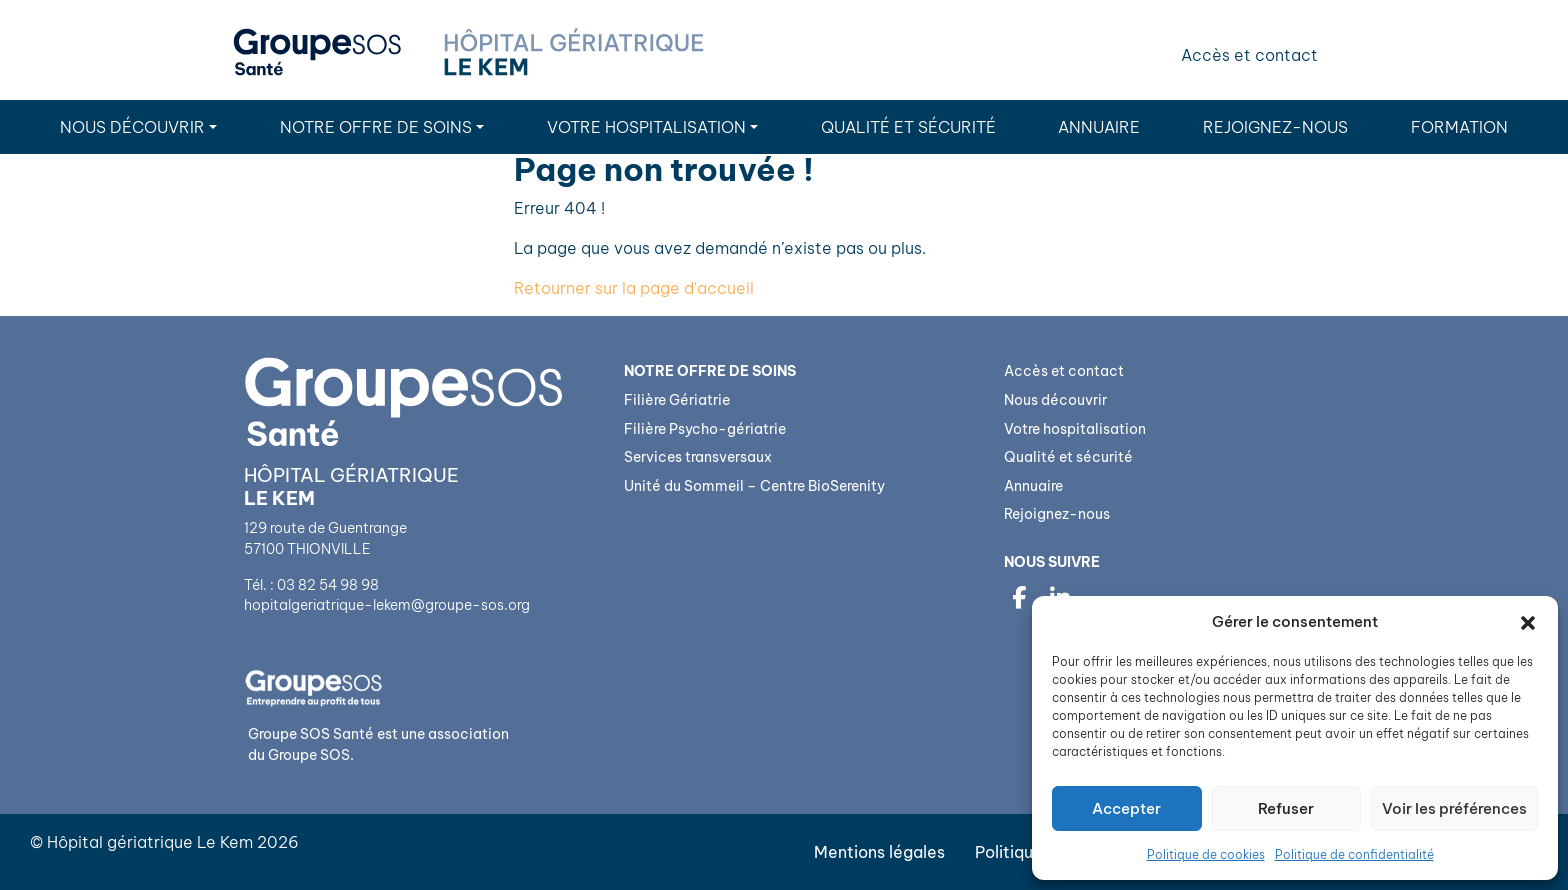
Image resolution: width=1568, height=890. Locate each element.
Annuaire (1099, 127)
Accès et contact (1249, 55)
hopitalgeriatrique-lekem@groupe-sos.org (387, 605)
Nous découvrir (132, 127)
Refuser (1286, 808)
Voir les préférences (1454, 808)
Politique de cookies (1206, 854)
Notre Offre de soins (376, 127)
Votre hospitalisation (646, 127)
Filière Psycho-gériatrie (705, 429)
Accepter (1126, 808)
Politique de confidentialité (1354, 854)
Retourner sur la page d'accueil (634, 288)
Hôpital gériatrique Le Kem (150, 842)
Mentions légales (879, 852)
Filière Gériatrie (677, 400)
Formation (1459, 127)
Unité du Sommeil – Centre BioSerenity (754, 486)
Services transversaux (698, 457)
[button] (1528, 622)
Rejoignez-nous (1275, 127)
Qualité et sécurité (908, 127)
